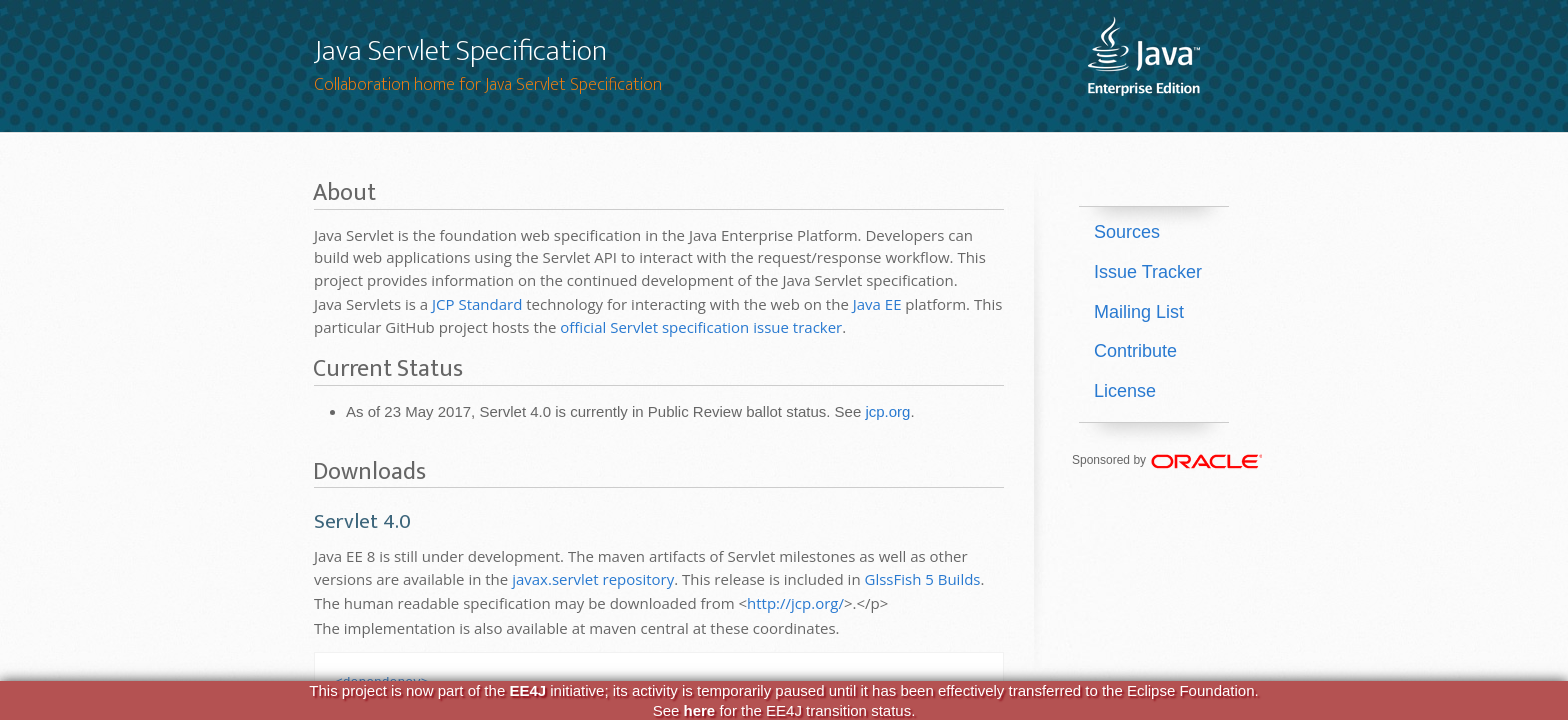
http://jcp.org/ (795, 603)
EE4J (527, 690)
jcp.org (887, 411)
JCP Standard (477, 304)
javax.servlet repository (593, 579)
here (700, 710)
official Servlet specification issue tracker (701, 327)
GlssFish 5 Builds (922, 579)
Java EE (877, 304)
